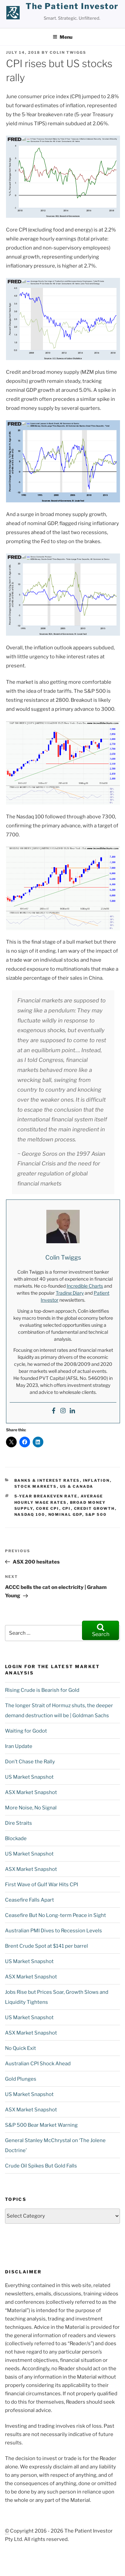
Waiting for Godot (26, 1731)
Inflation (96, 1480)
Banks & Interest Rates (47, 1480)
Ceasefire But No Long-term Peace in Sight (55, 1915)
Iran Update (18, 1746)
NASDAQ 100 (29, 1514)
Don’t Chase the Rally (30, 1762)
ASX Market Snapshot (31, 1792)
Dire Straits (18, 1823)
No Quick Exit (20, 2048)
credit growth (94, 1508)
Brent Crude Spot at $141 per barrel (46, 1946)
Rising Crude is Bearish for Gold (42, 1690)
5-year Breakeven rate (46, 1496)
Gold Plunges (20, 2079)
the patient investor (72, 6)
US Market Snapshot (29, 1777)
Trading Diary (70, 1293)
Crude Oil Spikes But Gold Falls (41, 2166)
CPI (66, 1508)
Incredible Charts (85, 1286)
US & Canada (77, 1486)
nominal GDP (65, 1514)
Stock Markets (35, 1486)
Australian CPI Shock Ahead (38, 2064)
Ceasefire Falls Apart (29, 1900)
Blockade (16, 1838)
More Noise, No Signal (31, 1808)
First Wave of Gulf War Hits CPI (41, 1885)
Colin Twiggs (68, 52)
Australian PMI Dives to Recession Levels (53, 1931)
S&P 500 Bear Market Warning (41, 2125)
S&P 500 (96, 1514)
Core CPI (47, 1508)
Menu (62, 37)
